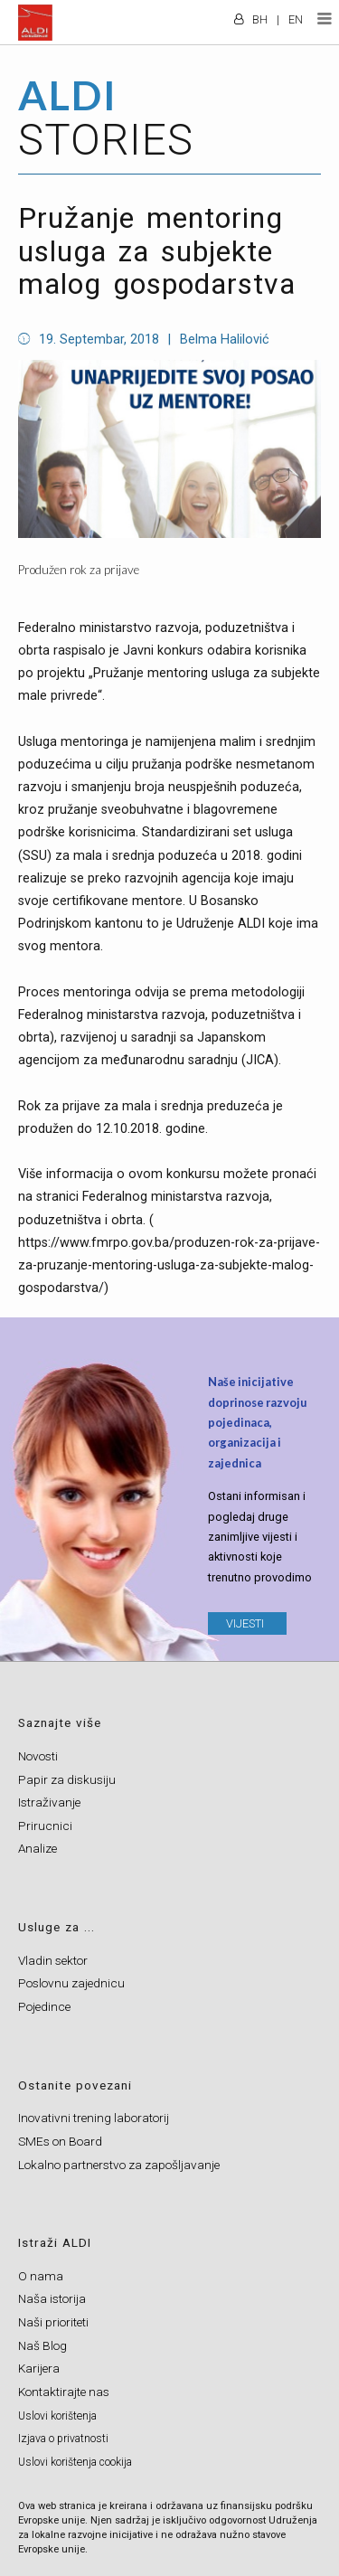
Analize (37, 1848)
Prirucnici (45, 1825)
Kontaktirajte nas (63, 2391)
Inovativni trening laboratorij (93, 2117)
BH (260, 19)
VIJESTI (245, 1623)
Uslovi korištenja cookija (75, 2462)
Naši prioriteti (53, 2322)
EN (295, 19)
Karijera (39, 2368)
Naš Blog (42, 2345)
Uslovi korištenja (57, 2416)
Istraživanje (49, 1802)
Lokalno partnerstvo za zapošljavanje (119, 2164)
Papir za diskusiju (67, 1779)
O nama (40, 2276)
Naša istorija (52, 2298)
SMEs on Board (60, 2141)
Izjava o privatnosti (63, 2438)
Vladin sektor (53, 1960)
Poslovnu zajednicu (71, 1983)
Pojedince (44, 2006)
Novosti (38, 1756)
